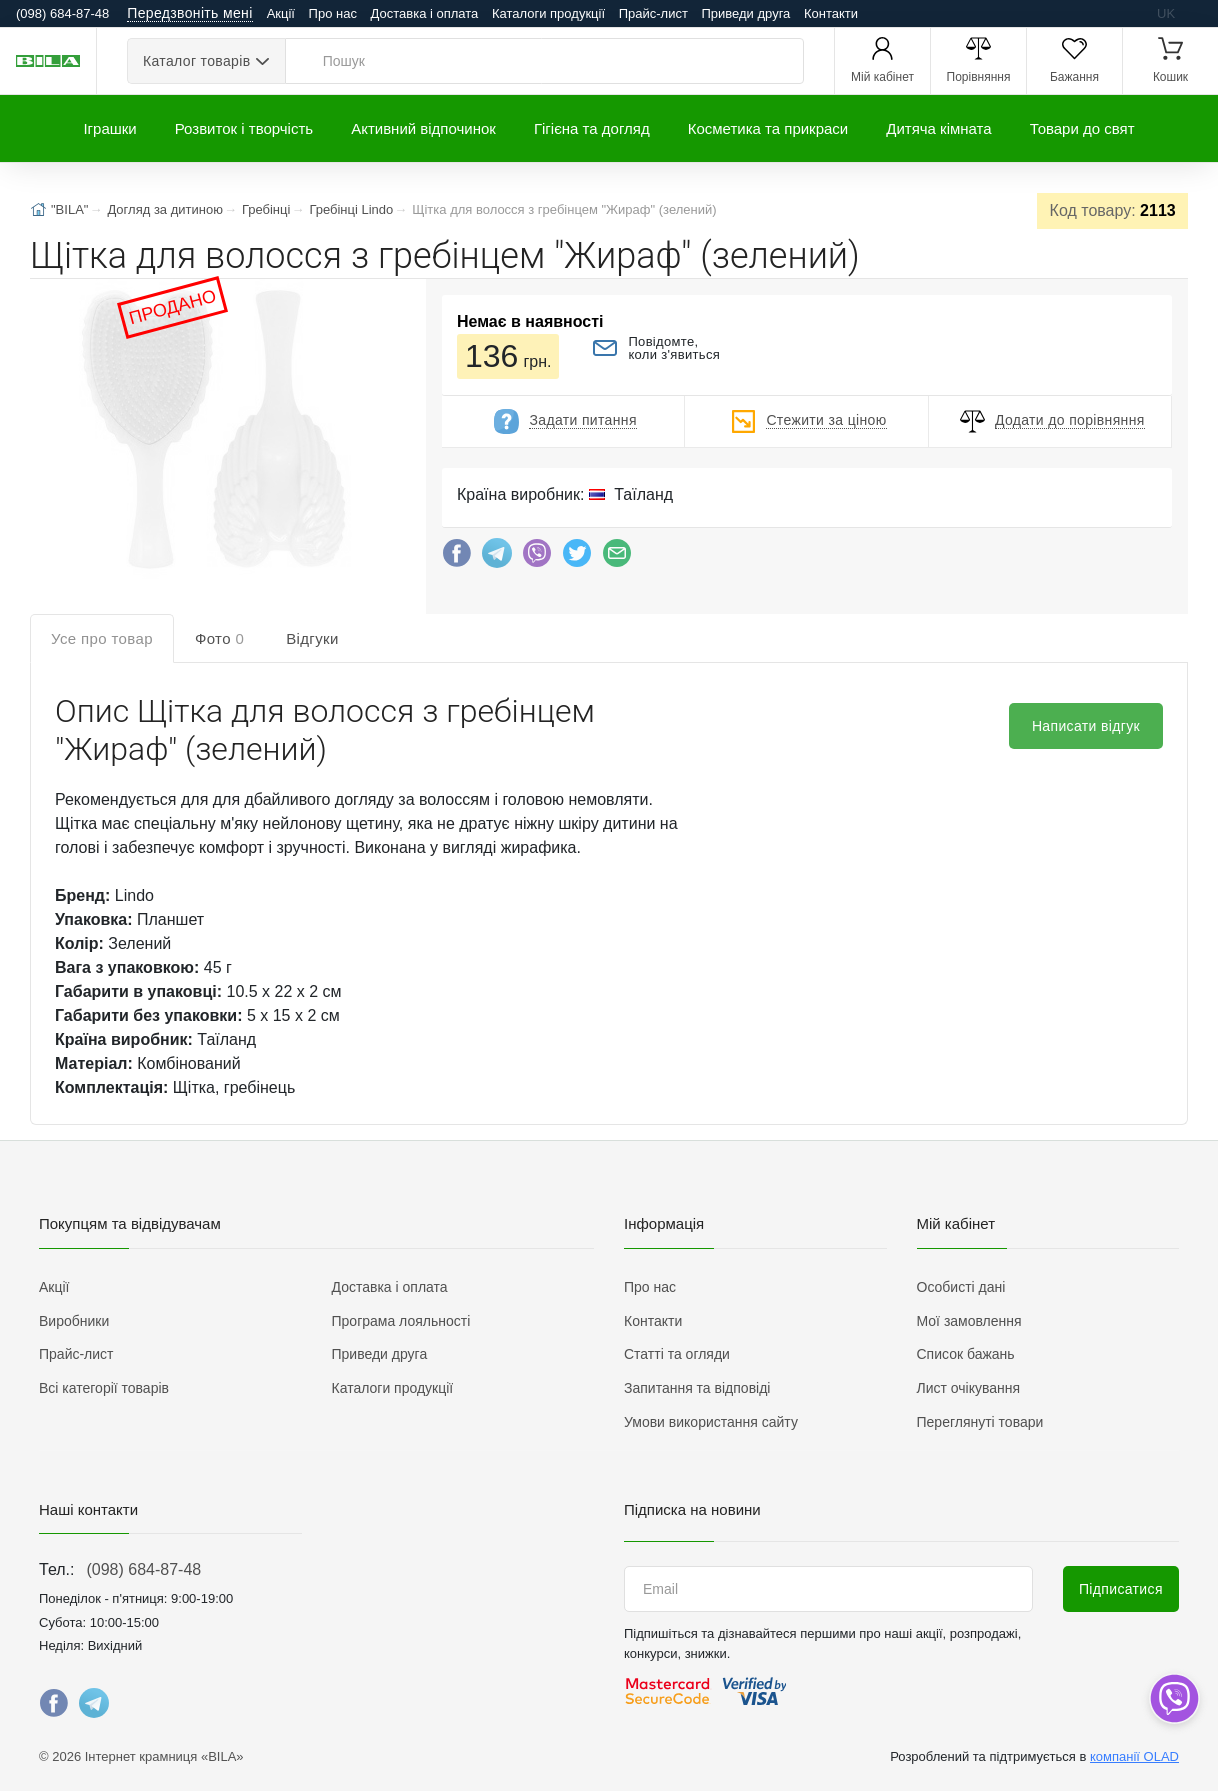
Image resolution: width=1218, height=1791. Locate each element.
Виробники (74, 1321)
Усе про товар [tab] (102, 638)
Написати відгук (1086, 726)
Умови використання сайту (711, 1422)
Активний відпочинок (423, 128)
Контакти (831, 13)
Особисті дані (961, 1287)
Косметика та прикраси (768, 128)
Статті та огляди (677, 1354)
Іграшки (109, 128)
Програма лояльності (401, 1321)
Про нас (333, 13)
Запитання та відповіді (697, 1388)
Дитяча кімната (938, 128)
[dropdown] (1173, 1698)
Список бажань (966, 1354)
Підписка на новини (692, 1509)
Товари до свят (1082, 128)
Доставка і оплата (425, 13)
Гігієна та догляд (592, 128)
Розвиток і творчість (244, 128)
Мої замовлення (969, 1321)
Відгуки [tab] (312, 638)
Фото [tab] (219, 638)
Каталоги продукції (548, 13)
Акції (281, 13)
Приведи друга (745, 13)
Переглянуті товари (980, 1422)
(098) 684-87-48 (143, 1569)
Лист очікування (969, 1388)
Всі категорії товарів (104, 1388)
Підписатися (1121, 1589)
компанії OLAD (1134, 1756)
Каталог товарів (196, 61)
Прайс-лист (653, 13)
